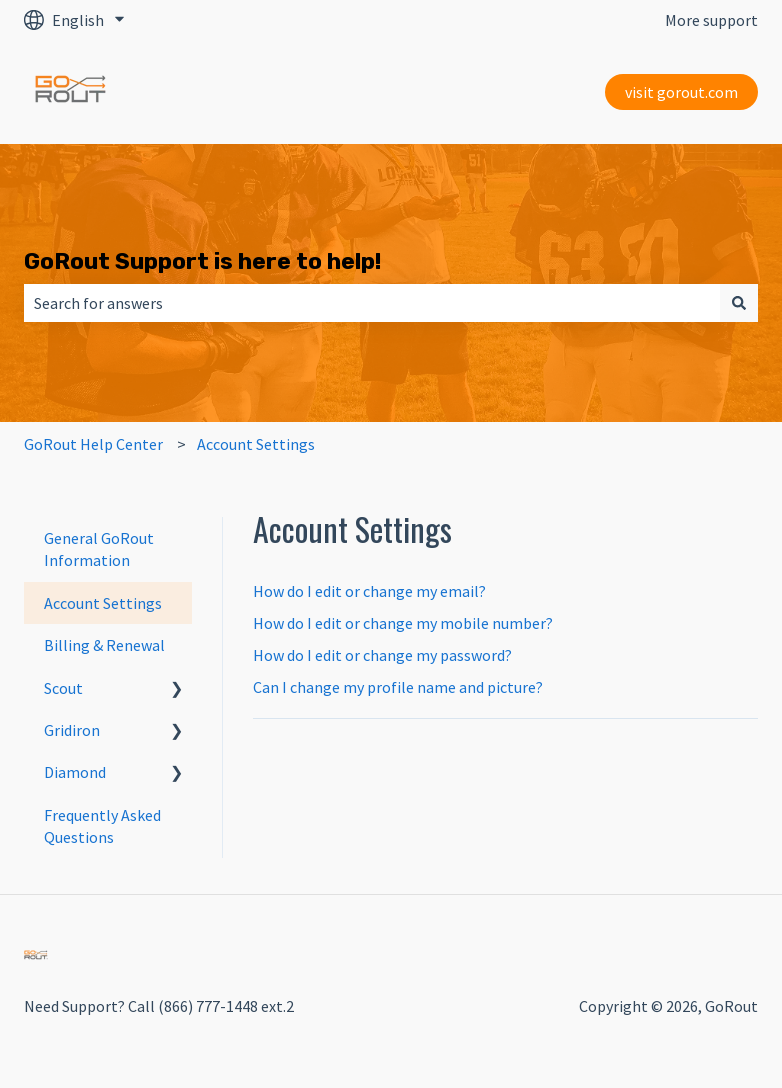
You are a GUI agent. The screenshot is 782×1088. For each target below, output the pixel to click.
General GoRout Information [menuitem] (99, 549)
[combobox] (372, 303)
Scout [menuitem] (63, 688)
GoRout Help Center (93, 444)
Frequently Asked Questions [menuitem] (102, 826)
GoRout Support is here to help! (202, 261)
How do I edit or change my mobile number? (403, 623)
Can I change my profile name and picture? (398, 687)
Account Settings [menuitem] (103, 603)
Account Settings (256, 444)
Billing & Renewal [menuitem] (104, 645)
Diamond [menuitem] (75, 772)
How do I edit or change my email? (369, 591)
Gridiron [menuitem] (72, 730)
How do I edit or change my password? (382, 655)
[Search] (739, 303)
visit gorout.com (681, 92)
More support (711, 20)
